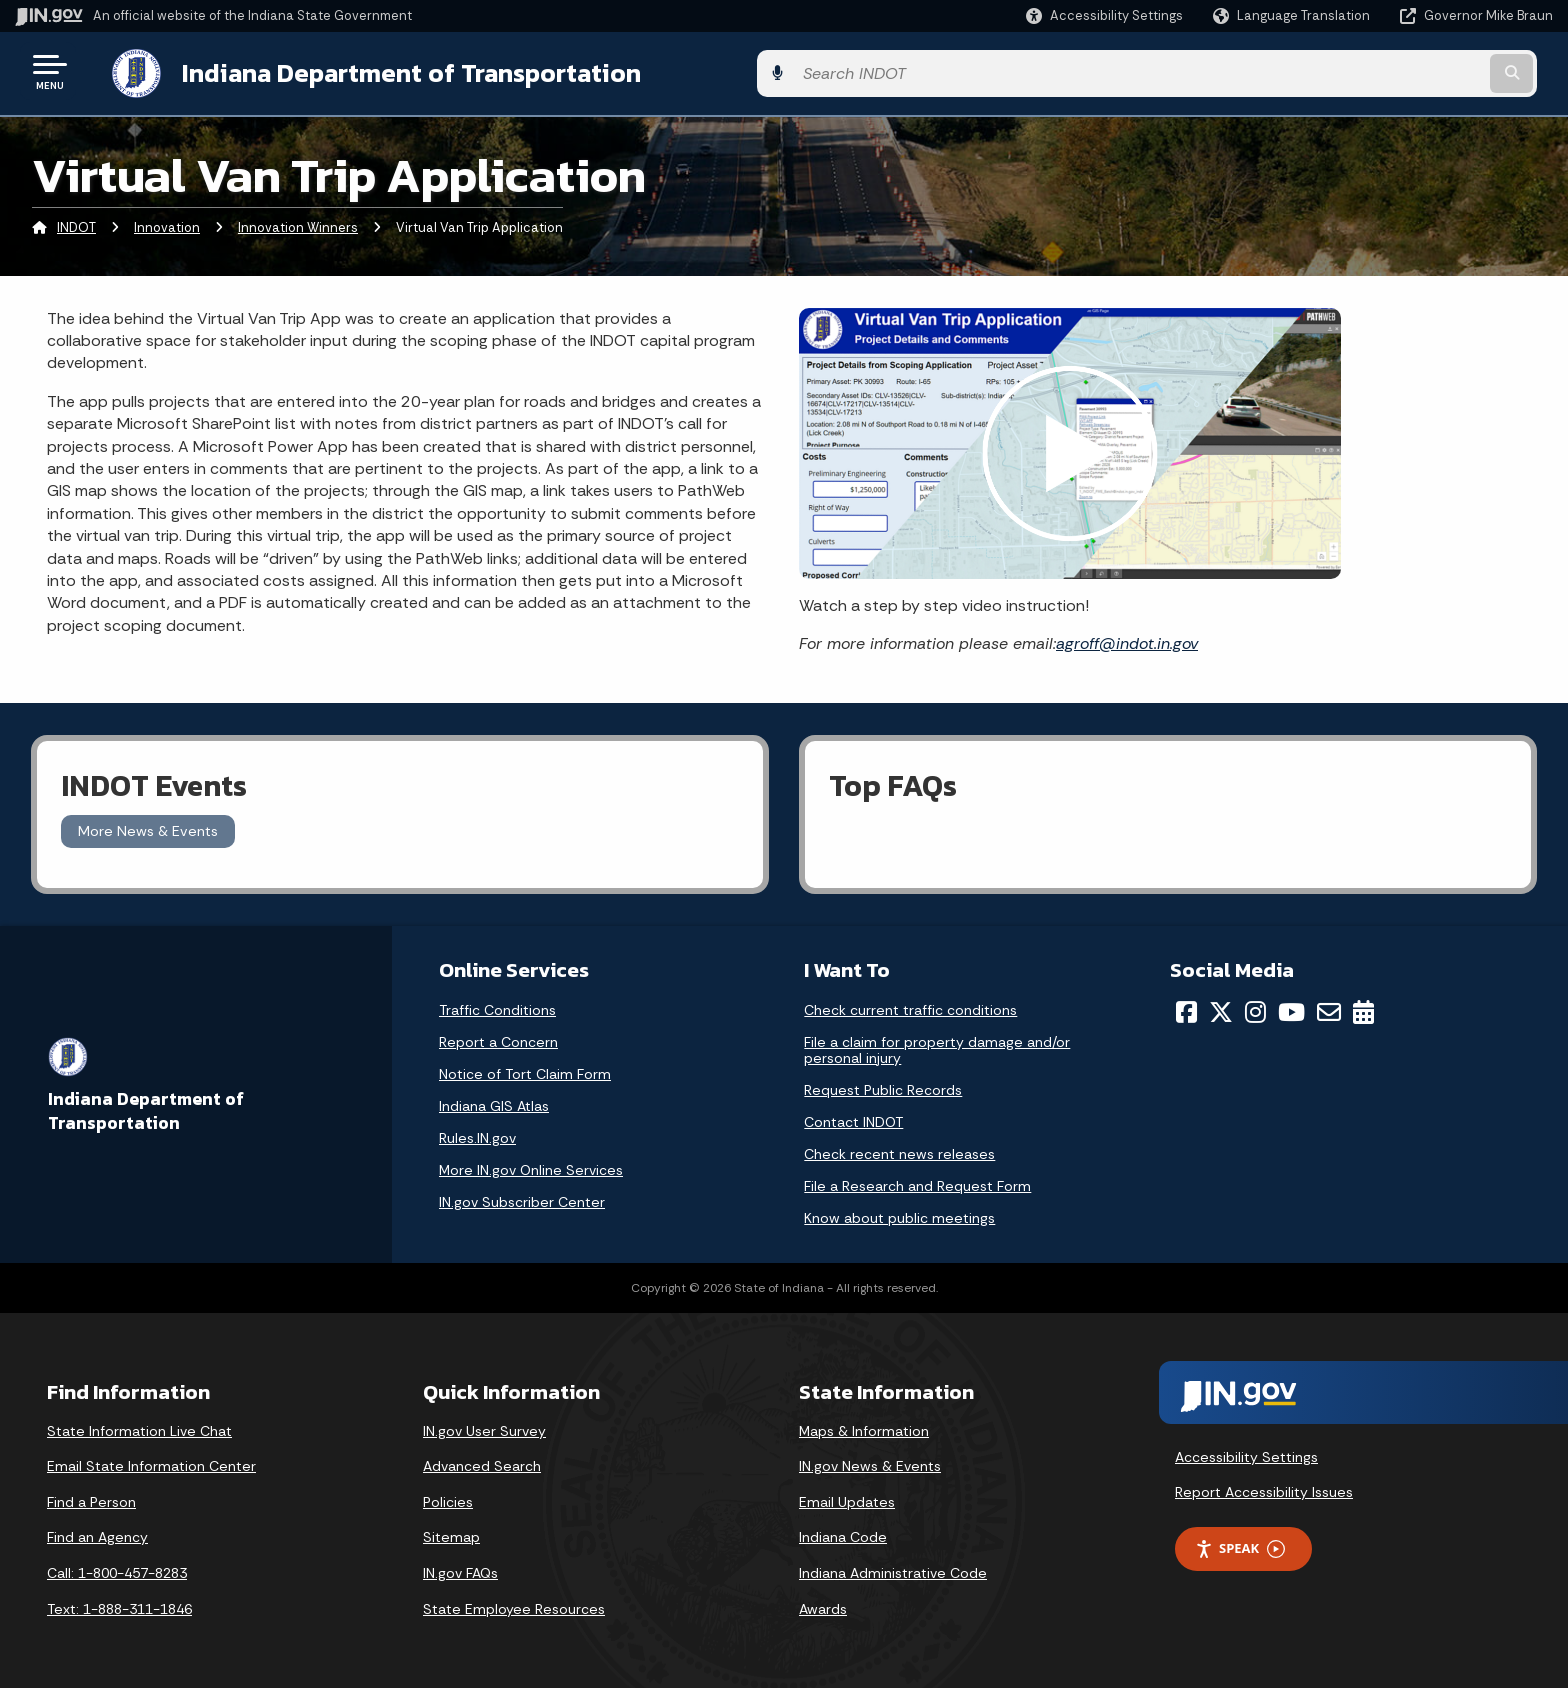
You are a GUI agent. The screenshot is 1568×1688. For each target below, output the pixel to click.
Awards (823, 1605)
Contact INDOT (853, 1118)
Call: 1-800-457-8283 (117, 1569)
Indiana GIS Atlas (494, 1102)
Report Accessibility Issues (1264, 1488)
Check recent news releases (899, 1150)
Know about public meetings (899, 1214)
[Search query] (1374, 71)
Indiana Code (843, 1534)
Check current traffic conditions (910, 1006)
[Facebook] (1186, 1008)
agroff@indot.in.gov (1127, 639)
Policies (448, 1498)
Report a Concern (498, 1038)
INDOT (76, 224)
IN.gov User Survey (484, 1427)
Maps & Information (864, 1427)
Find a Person (91, 1498)
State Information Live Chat (139, 1427)
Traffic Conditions (497, 1006)
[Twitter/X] (1221, 1008)
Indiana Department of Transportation (391, 71)
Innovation (167, 224)
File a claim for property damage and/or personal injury (937, 1046)
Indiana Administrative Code (893, 1569)
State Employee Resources (514, 1605)
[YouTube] (1291, 1008)
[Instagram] (1255, 1008)
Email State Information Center (151, 1463)
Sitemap (451, 1534)
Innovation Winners (298, 224)
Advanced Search (482, 1463)
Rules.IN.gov (477, 1134)
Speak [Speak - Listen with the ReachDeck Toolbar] (1240, 1544)
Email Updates (847, 1498)
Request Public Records (883, 1086)
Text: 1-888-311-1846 (119, 1605)
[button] (1104, 15)
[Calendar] (1363, 1008)
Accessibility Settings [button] (1246, 1453)
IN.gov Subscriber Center (522, 1198)
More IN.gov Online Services (531, 1166)
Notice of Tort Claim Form (525, 1070)
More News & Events (148, 828)
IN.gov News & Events (870, 1463)
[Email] (1329, 1008)
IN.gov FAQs (460, 1569)
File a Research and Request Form (917, 1182)
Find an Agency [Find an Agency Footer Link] (97, 1534)
